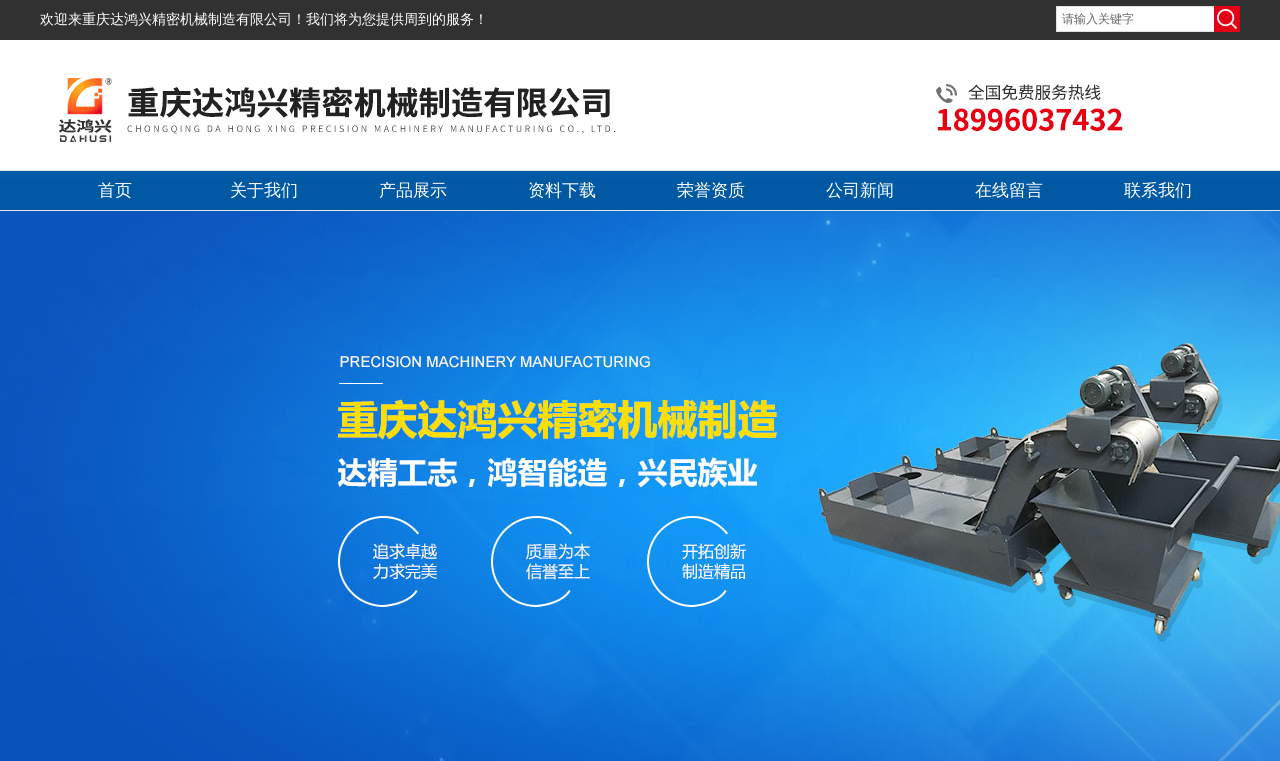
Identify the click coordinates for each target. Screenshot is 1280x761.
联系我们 (1158, 190)
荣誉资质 (711, 190)
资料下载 (562, 190)
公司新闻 (860, 190)
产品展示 (413, 190)
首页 (115, 190)
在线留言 (1009, 190)
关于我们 (264, 190)
